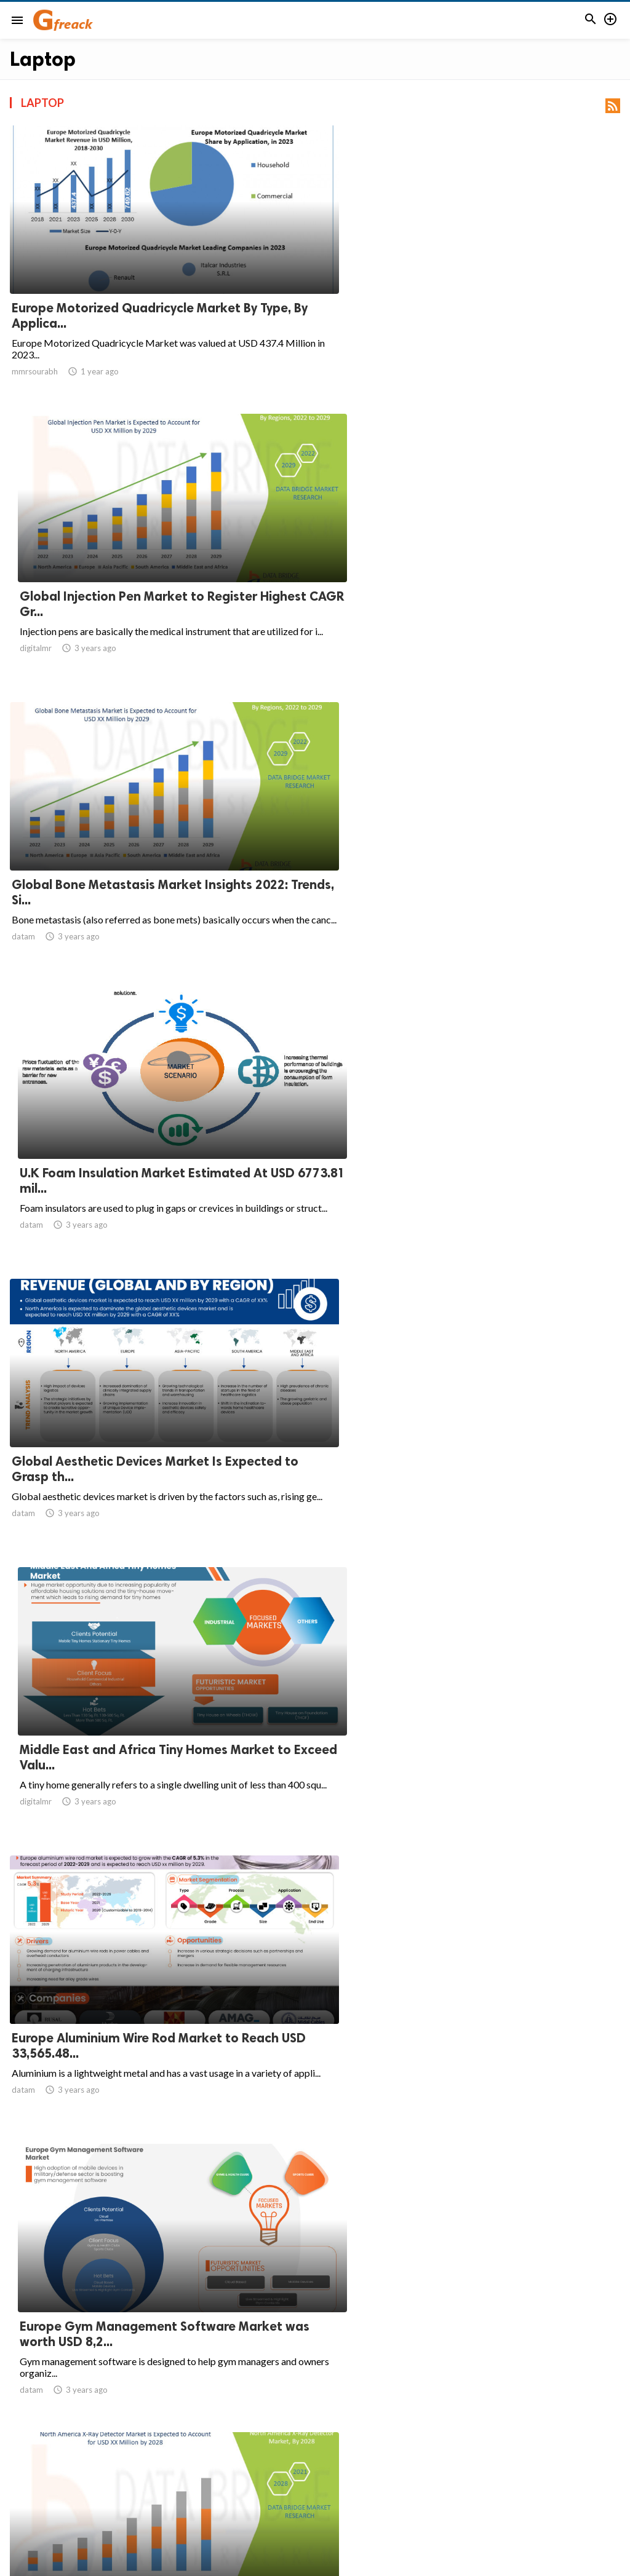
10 (423, 2457)
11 (450, 2457)
